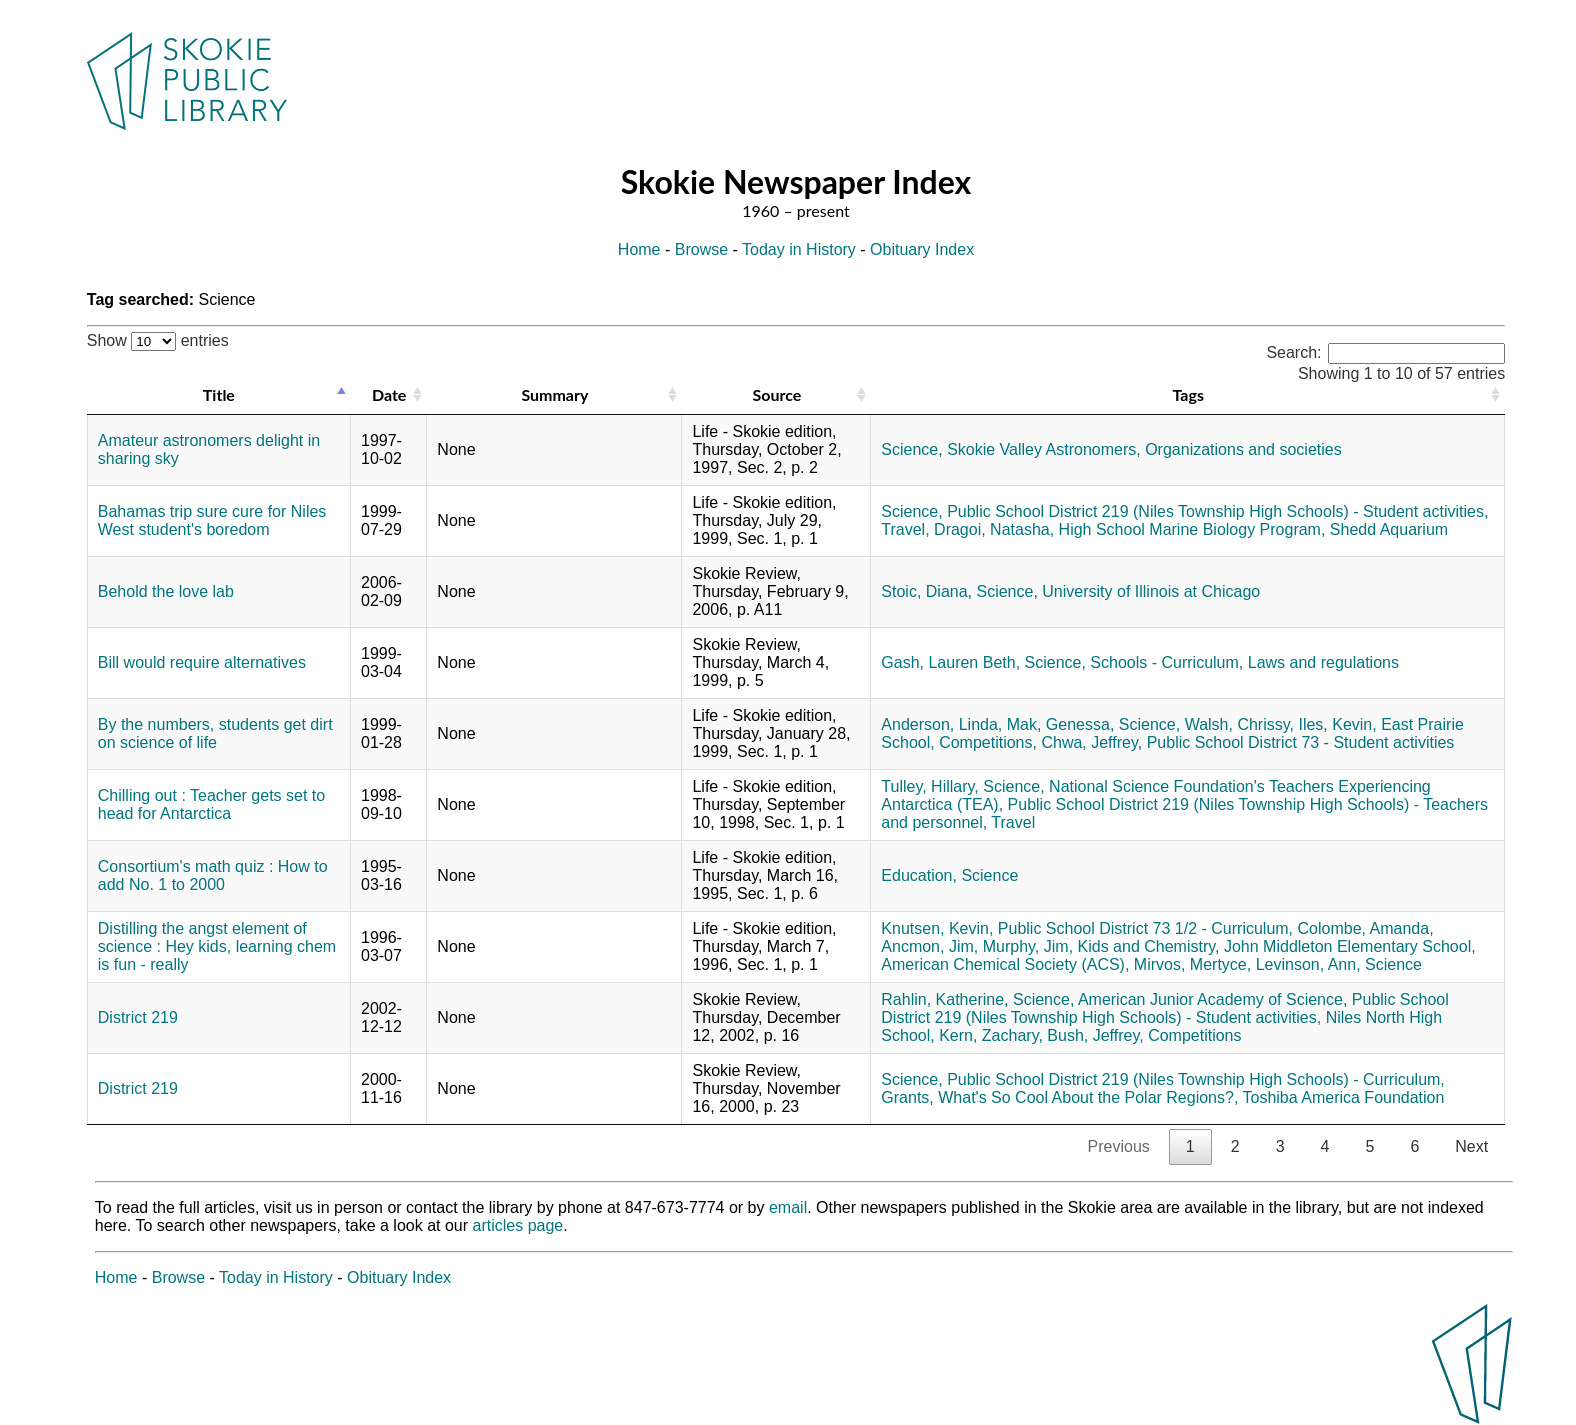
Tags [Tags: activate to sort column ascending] (1188, 394)
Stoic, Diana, (926, 591)
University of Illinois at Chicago (1151, 591)
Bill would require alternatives (202, 662)
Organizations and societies (1243, 449)
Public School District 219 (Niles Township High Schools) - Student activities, (1217, 511)
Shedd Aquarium (1389, 529)
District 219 (138, 1017)
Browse (701, 249)
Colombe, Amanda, (1366, 928)
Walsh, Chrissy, (1239, 724)
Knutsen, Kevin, (937, 928)
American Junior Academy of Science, (1212, 999)
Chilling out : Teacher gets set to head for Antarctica (211, 804)
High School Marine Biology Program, (1192, 529)
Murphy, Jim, (1028, 946)
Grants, (907, 1097)
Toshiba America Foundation (1344, 1097)
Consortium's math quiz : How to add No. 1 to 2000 (213, 875)
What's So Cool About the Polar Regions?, (1088, 1097)
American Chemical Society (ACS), (1005, 964)
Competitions (1194, 1035)
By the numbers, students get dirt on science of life (215, 733)
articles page (518, 1225)
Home (639, 249)
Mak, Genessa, (1061, 724)
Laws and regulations (1323, 662)
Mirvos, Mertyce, (1192, 964)
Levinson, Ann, (1308, 964)
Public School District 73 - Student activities (1301, 742)
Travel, (905, 529)
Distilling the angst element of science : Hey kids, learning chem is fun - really (217, 946)
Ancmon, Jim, (929, 946)
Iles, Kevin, (1337, 724)
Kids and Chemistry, (1149, 946)
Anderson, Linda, (941, 724)
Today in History (799, 249)
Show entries (158, 340)
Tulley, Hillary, (930, 786)
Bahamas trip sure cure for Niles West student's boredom (212, 520)
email (788, 1207)
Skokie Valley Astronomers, (1044, 449)
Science (989, 875)
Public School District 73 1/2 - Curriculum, (1145, 928)
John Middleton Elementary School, (1350, 946)
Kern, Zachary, (991, 1035)
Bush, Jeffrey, (1095, 1035)
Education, (919, 875)
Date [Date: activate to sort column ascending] (389, 394)
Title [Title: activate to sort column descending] (219, 394)
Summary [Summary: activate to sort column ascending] (554, 394)
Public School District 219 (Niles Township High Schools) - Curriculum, (1196, 1079)
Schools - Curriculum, (1166, 662)
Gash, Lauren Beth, (950, 662)
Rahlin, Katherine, (944, 999)
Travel (1013, 822)
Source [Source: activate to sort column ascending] (776, 394)
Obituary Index (922, 249)
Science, (911, 449)
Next (1471, 1146)
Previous (1119, 1146)
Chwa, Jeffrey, (1091, 742)
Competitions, (988, 742)
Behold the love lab (166, 591)
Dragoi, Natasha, (994, 529)
